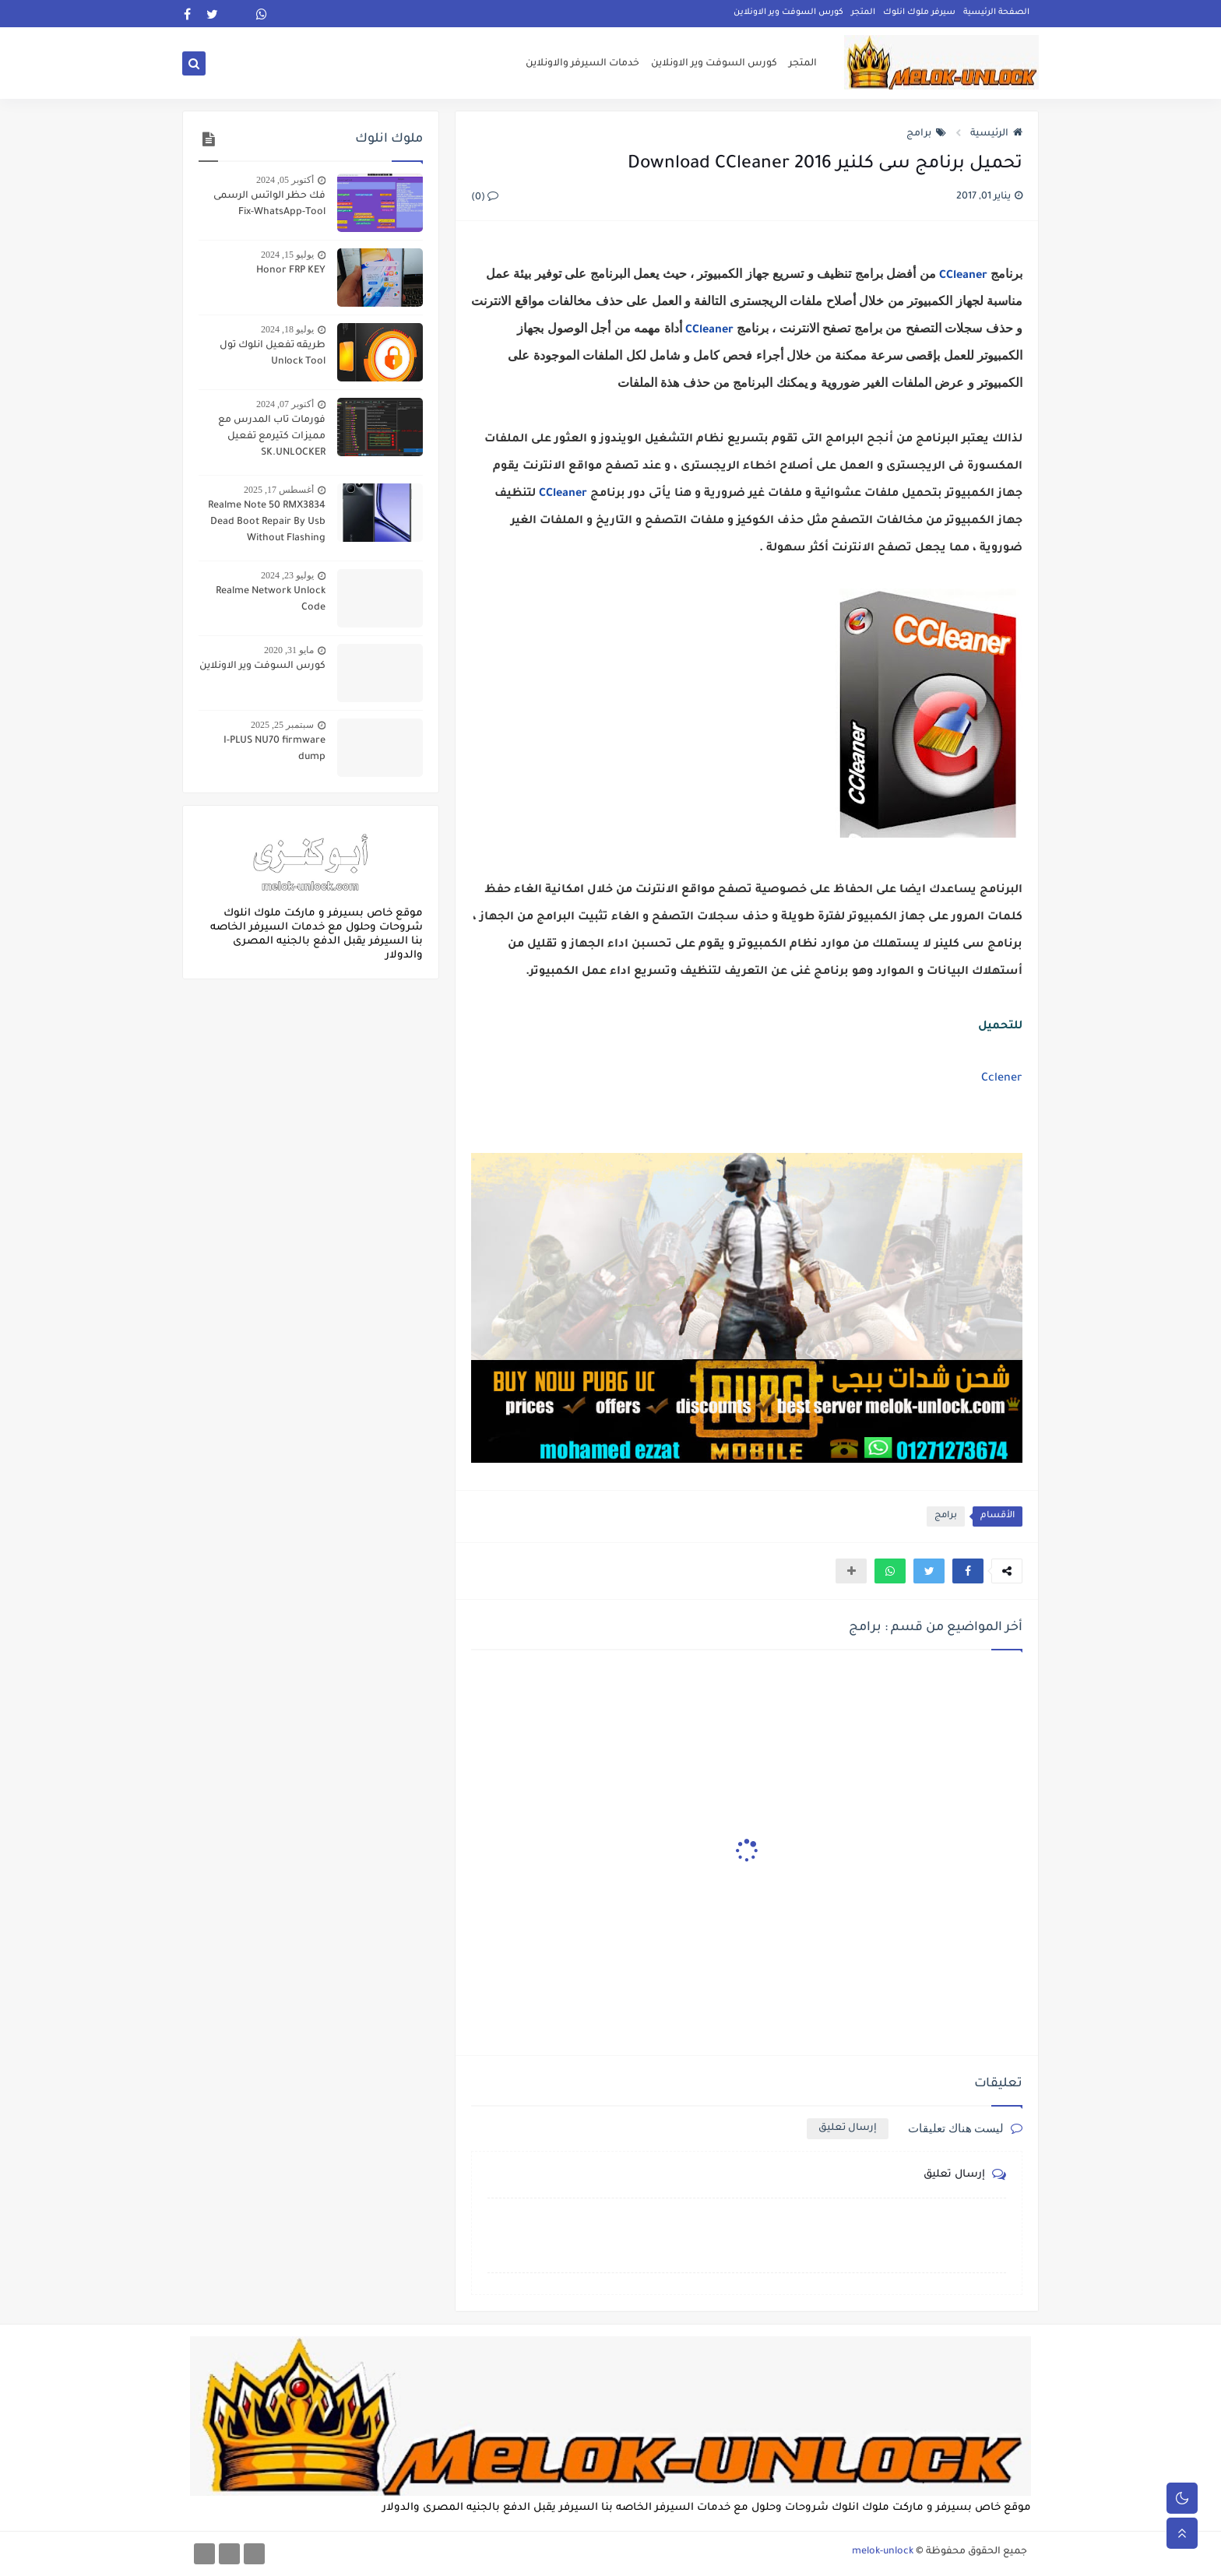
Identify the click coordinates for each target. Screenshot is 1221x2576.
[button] (967, 1571)
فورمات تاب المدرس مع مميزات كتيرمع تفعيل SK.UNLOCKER (271, 437)
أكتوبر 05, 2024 (285, 179)
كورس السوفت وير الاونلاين (788, 12)
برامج (926, 133)
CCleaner (961, 276)
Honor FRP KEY (290, 270)
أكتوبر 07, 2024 (285, 404)
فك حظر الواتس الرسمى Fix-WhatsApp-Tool (269, 204)
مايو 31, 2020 (289, 650)
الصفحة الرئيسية (996, 12)
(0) (484, 197)
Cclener (1001, 1079)
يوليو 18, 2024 (287, 329)
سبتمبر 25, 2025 (282, 724)
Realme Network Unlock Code (270, 599)
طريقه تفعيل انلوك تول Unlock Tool (272, 353)
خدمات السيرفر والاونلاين (582, 63)
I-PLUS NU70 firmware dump (274, 749)
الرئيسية (996, 133)
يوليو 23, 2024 (287, 575)
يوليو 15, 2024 (287, 254)
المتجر (863, 12)
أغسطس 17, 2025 (279, 489)
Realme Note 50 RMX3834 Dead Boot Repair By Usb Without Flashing (266, 522)
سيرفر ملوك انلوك (919, 12)
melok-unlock (882, 2551)
